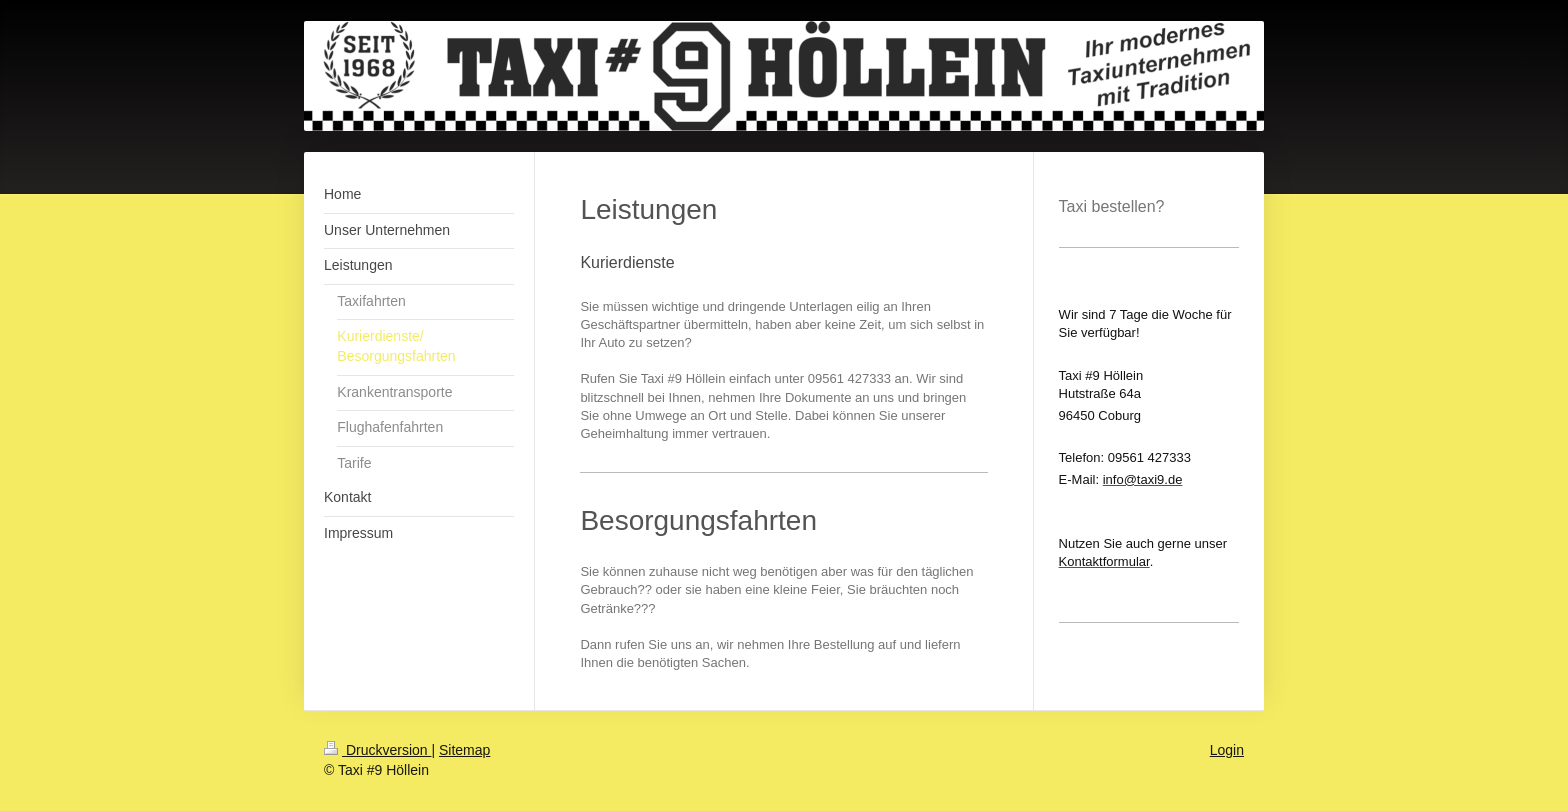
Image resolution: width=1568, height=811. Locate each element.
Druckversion (377, 750)
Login (1227, 750)
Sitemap (464, 750)
